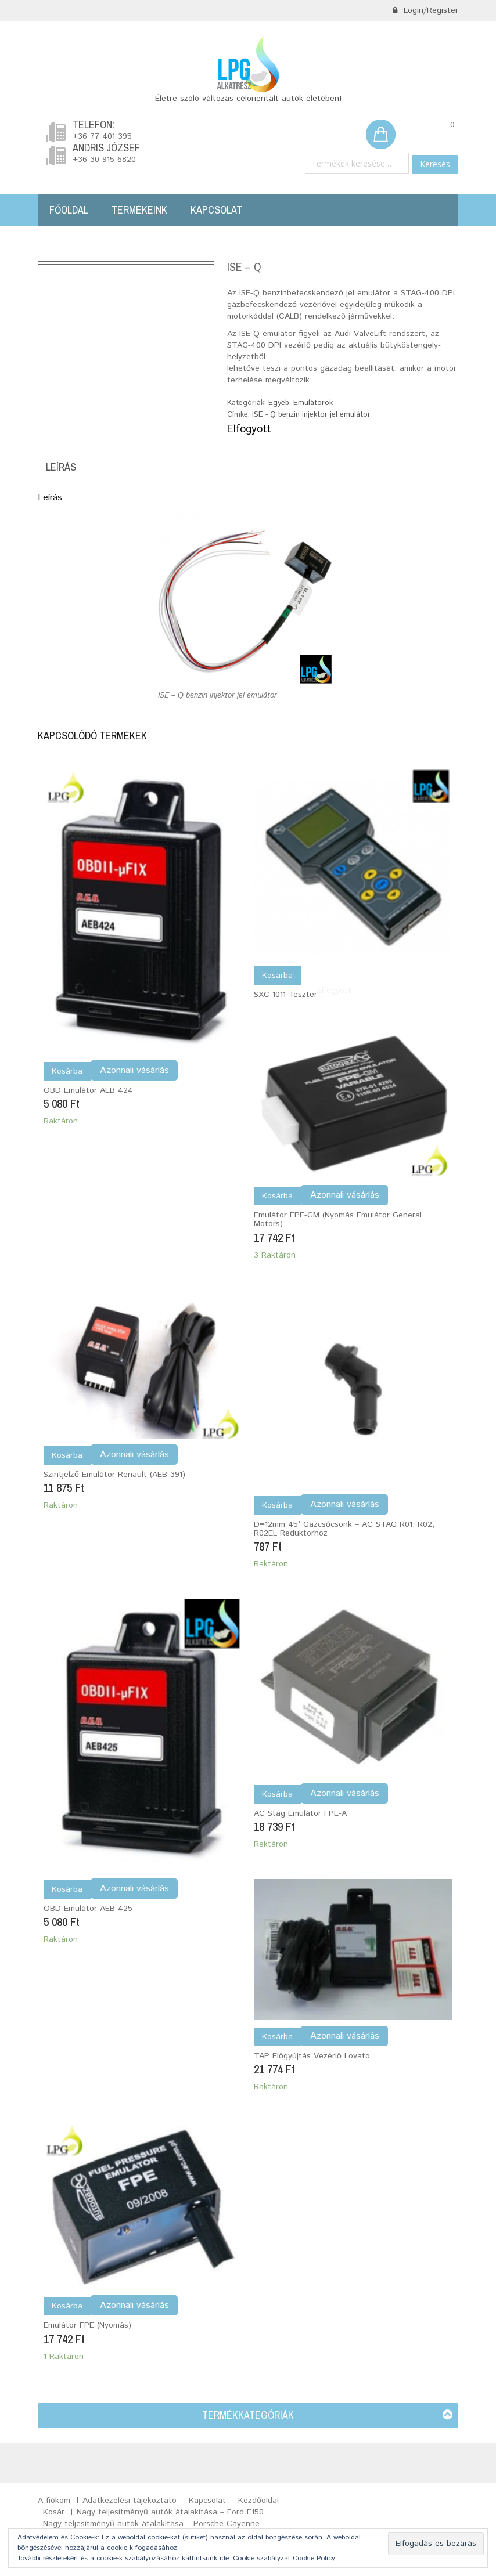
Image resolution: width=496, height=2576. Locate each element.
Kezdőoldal (258, 2500)
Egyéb (278, 403)
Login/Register (425, 10)
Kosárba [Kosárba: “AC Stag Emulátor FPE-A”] (277, 1794)
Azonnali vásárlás (134, 1070)
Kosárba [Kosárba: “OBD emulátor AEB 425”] (67, 1889)
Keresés (435, 163)
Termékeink (139, 210)
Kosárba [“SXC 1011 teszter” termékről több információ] (277, 975)
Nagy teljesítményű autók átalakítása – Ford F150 (170, 2512)
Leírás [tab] (61, 467)
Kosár (53, 2512)
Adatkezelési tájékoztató (129, 2500)
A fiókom (54, 2500)
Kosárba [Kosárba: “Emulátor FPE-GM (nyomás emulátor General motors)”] (277, 1196)
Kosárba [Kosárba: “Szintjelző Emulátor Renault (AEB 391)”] (67, 1455)
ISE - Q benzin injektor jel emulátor (311, 414)
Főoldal (68, 210)
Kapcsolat (216, 210)
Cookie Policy (314, 2558)
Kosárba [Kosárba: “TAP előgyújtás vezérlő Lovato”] (277, 2037)
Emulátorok (313, 403)
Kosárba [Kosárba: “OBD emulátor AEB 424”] (67, 1071)
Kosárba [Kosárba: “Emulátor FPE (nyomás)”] (67, 2306)
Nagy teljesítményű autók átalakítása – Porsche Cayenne (151, 2524)
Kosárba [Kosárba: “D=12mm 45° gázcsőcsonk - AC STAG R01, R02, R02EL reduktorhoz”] (277, 1505)
